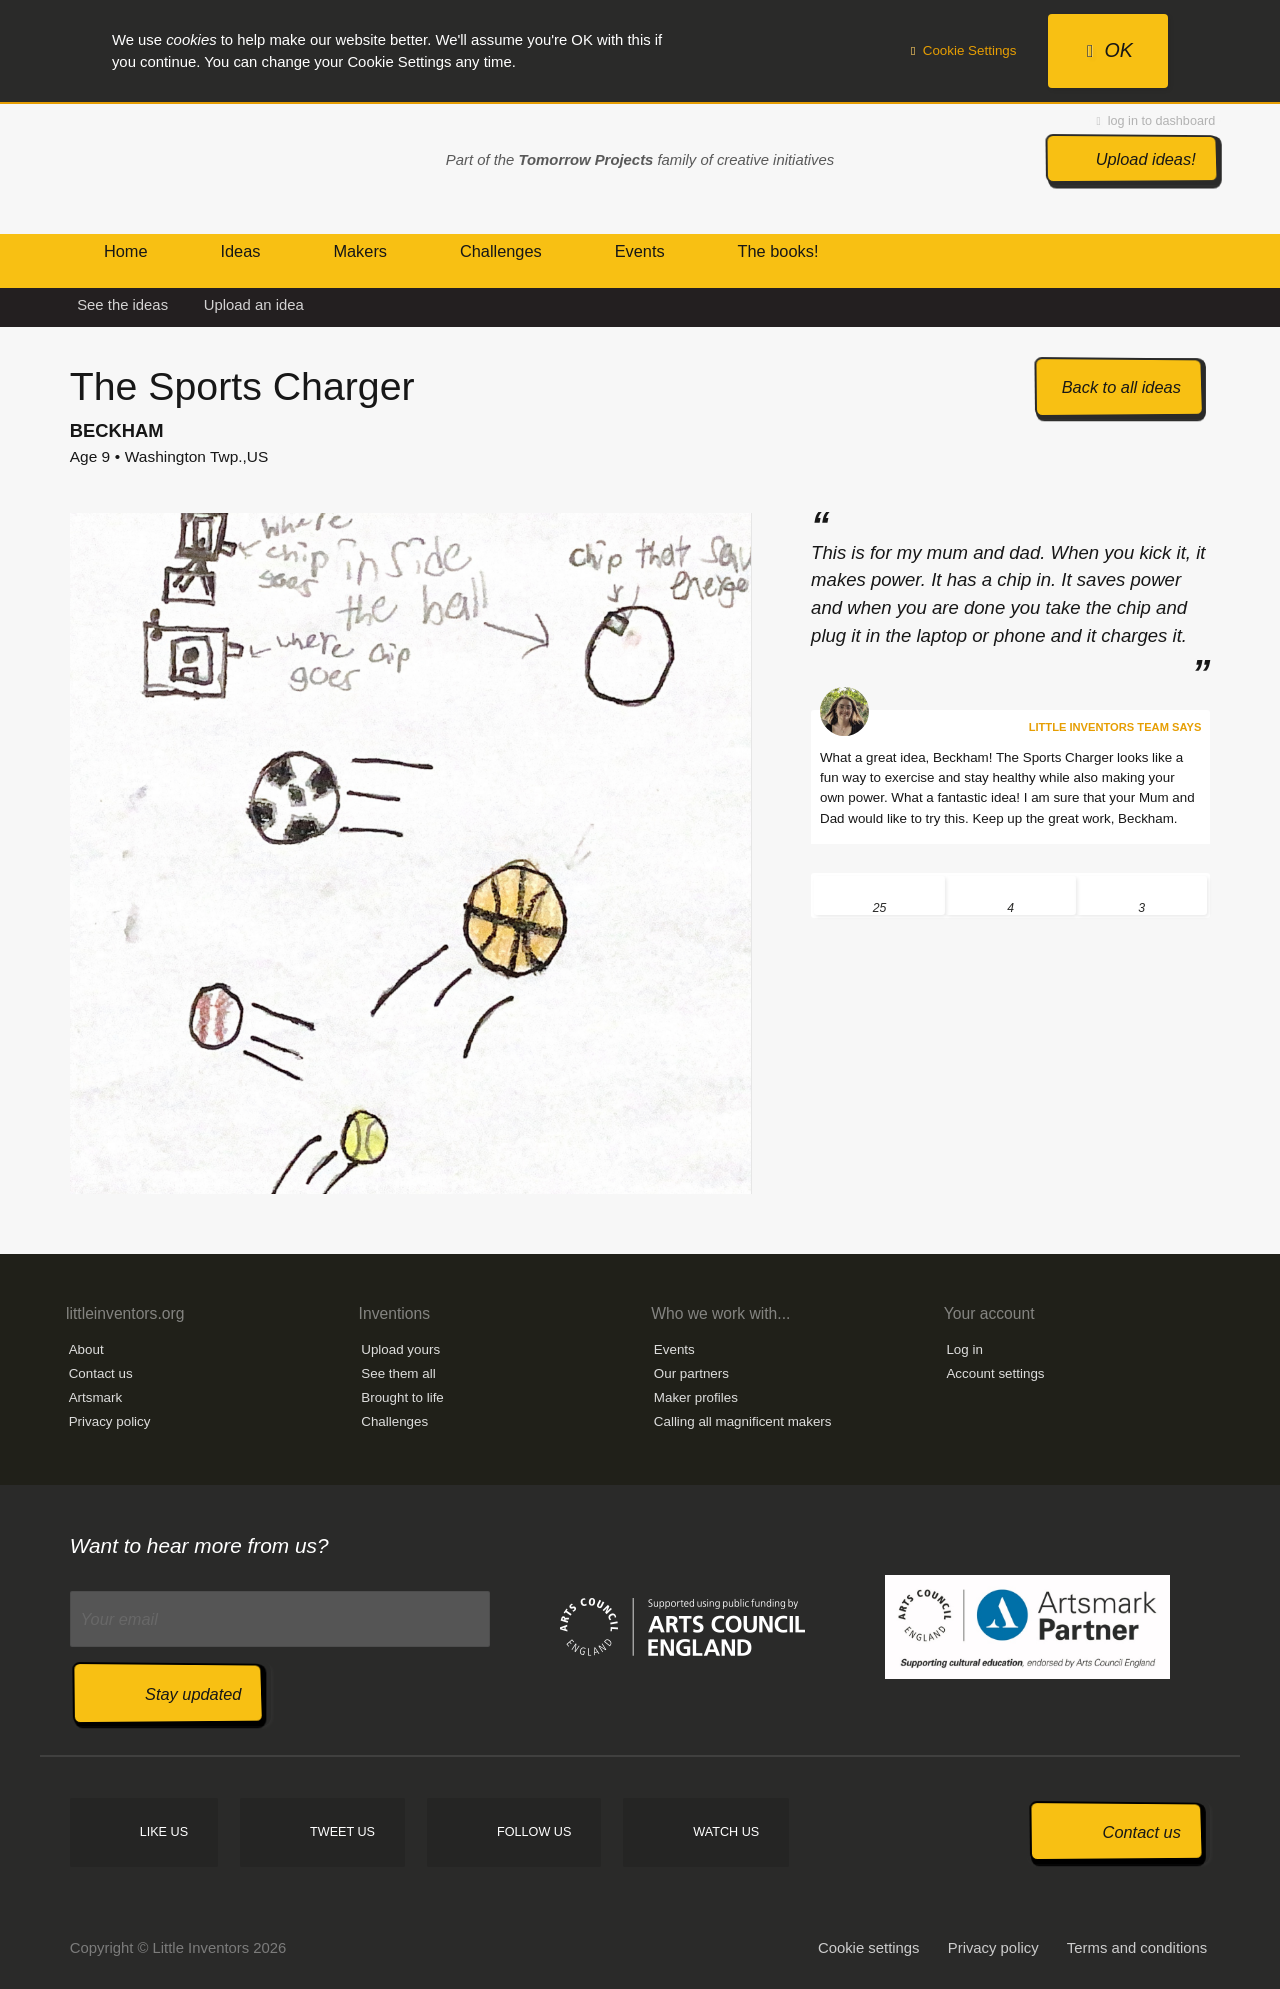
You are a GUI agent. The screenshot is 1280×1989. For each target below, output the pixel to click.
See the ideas (122, 305)
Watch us (726, 1832)
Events (674, 1349)
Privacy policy (110, 1421)
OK (1110, 50)
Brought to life (402, 1397)
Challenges (394, 1421)
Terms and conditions (1137, 1948)
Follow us (534, 1832)
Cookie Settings (964, 50)
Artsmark (96, 1397)
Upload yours (400, 1349)
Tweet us (342, 1832)
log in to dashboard (1156, 121)
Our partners (691, 1373)
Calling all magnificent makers (743, 1421)
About (86, 1349)
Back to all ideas (1121, 387)
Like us (164, 1832)
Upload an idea (254, 305)
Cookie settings (869, 1948)
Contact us (101, 1373)
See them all (398, 1373)
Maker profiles (696, 1397)
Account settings (995, 1373)
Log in (964, 1349)
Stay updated (193, 1694)
